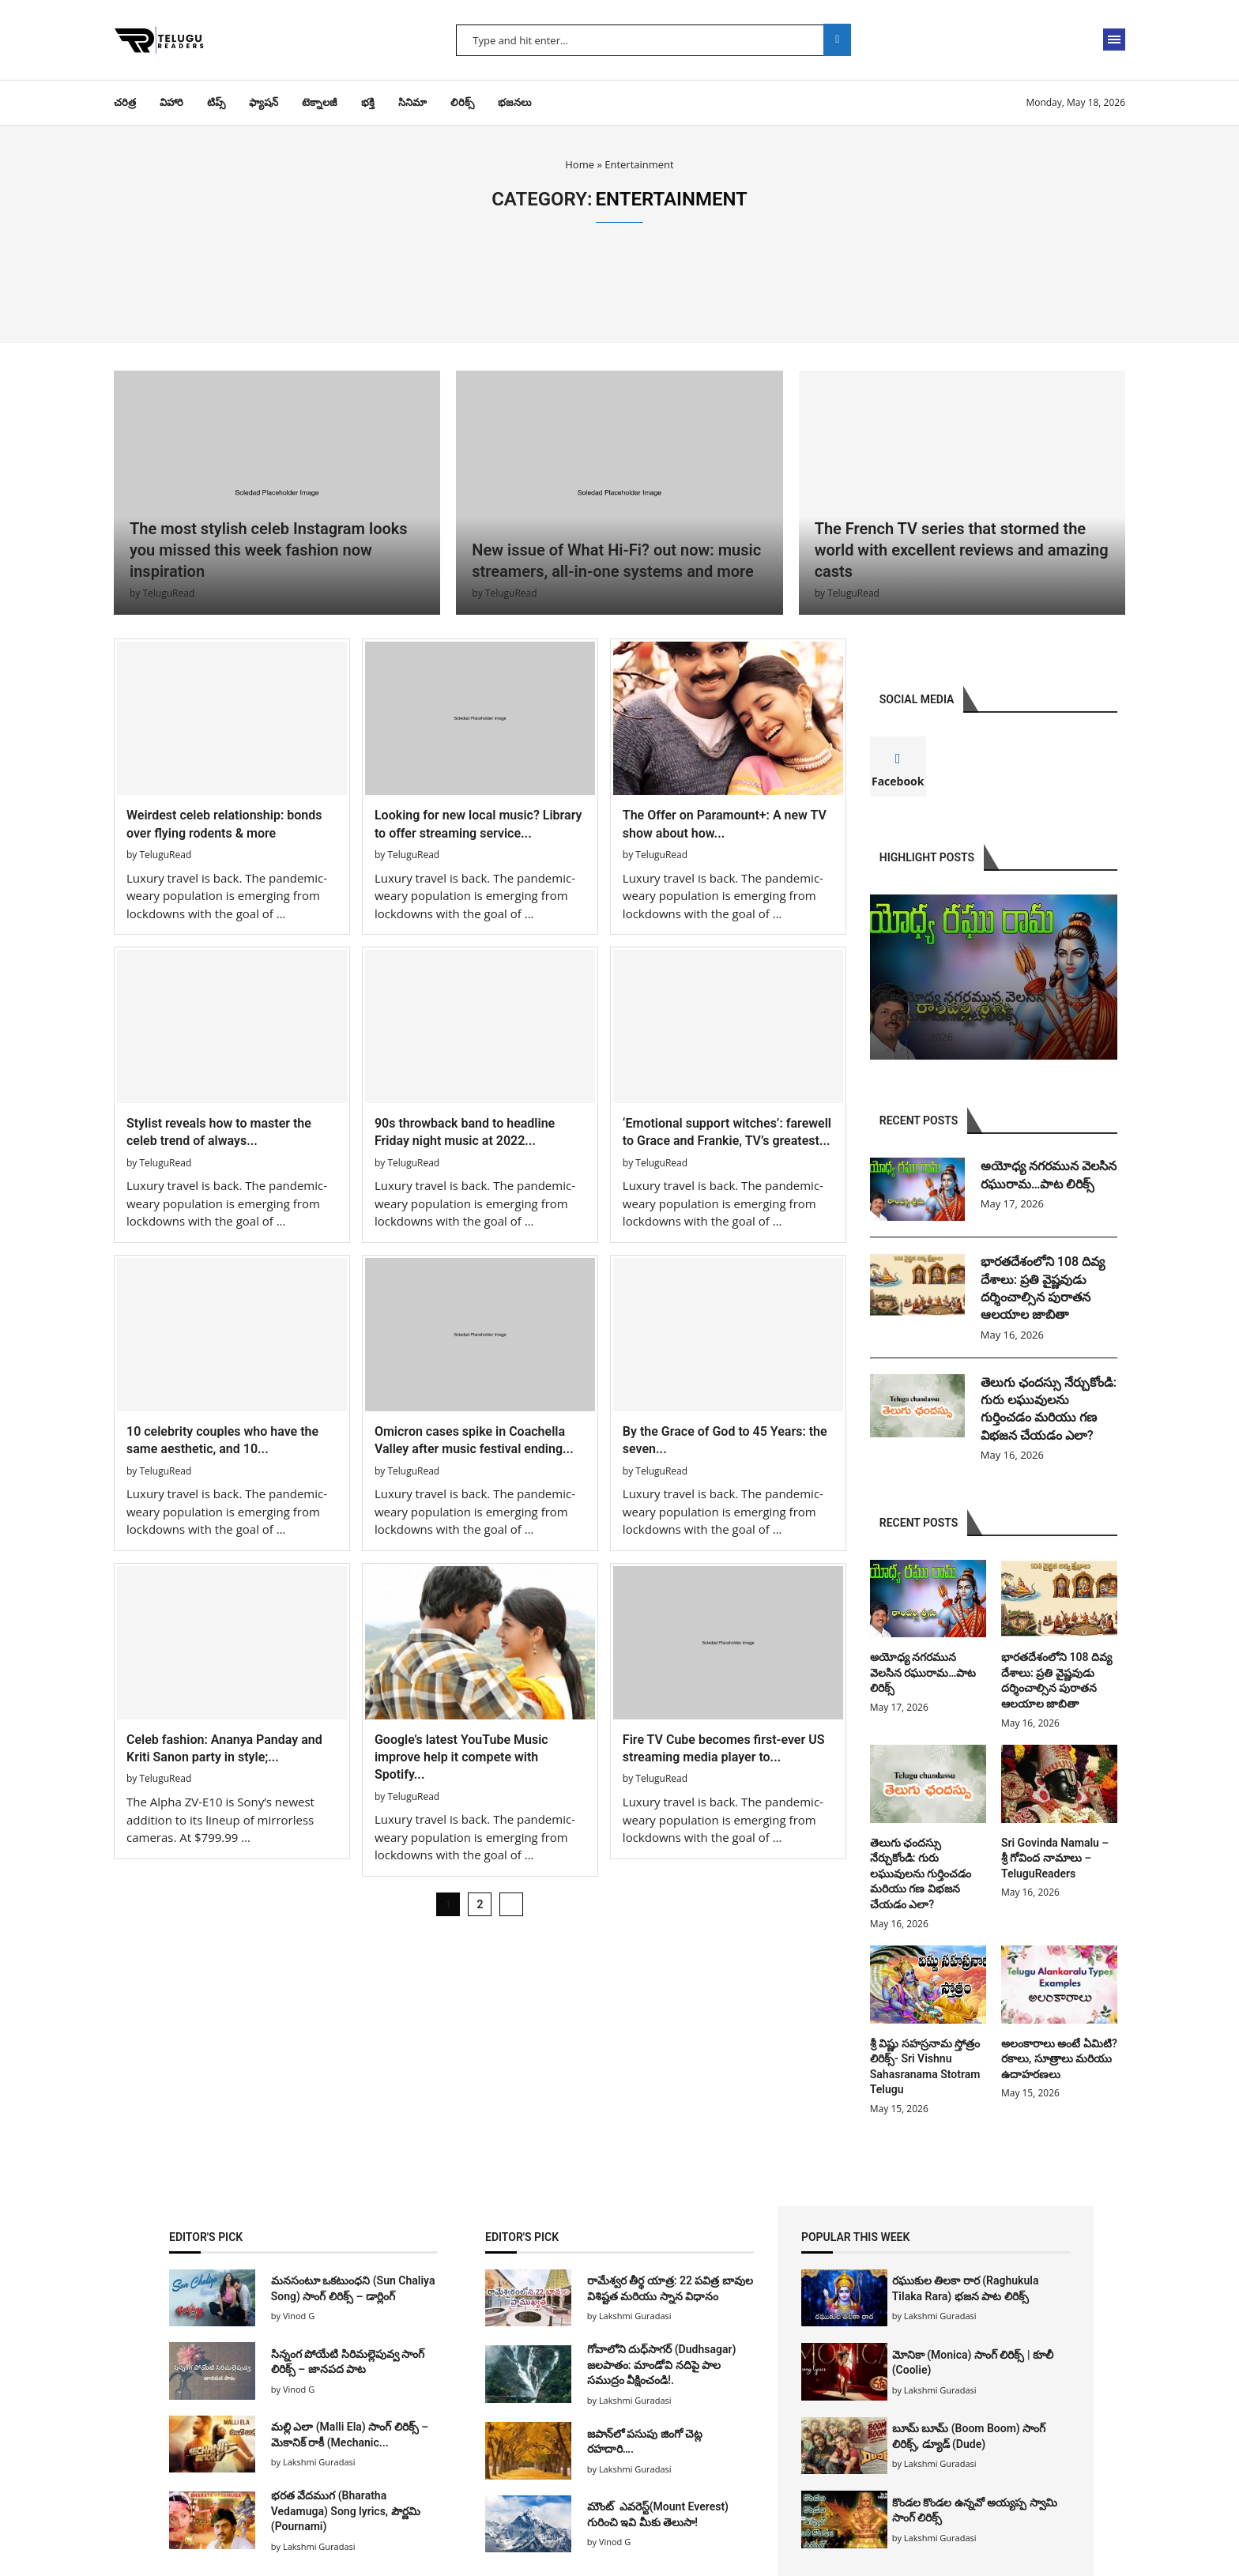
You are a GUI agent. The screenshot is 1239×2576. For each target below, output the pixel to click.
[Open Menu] (1114, 39)
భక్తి (368, 102)
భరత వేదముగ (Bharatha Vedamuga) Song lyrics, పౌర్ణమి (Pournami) (345, 2511)
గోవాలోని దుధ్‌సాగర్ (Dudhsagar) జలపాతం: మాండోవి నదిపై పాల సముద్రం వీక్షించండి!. (661, 2364)
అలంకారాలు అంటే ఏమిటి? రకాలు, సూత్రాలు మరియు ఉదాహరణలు (1059, 2059)
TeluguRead (168, 593)
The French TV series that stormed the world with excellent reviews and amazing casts (962, 550)
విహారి (171, 102)
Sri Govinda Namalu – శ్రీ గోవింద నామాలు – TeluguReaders (1055, 1858)
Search (837, 40)
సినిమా (412, 102)
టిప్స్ (216, 102)
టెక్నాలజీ (319, 102)
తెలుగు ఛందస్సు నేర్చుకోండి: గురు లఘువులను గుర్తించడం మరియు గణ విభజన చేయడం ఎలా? (1049, 1409)
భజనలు (515, 102)
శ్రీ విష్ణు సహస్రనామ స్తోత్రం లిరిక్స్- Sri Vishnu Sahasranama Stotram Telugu (925, 2066)
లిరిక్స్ (462, 102)
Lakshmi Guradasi (940, 2316)
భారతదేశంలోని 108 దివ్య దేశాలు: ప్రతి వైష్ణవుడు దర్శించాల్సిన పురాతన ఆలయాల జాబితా (1043, 1288)
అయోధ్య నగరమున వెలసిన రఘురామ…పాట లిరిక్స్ (1049, 1174)
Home (579, 164)
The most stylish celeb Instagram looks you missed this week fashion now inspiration (269, 550)
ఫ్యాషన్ (263, 102)
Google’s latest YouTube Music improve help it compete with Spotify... (461, 1757)
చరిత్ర (125, 102)
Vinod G (298, 2316)
